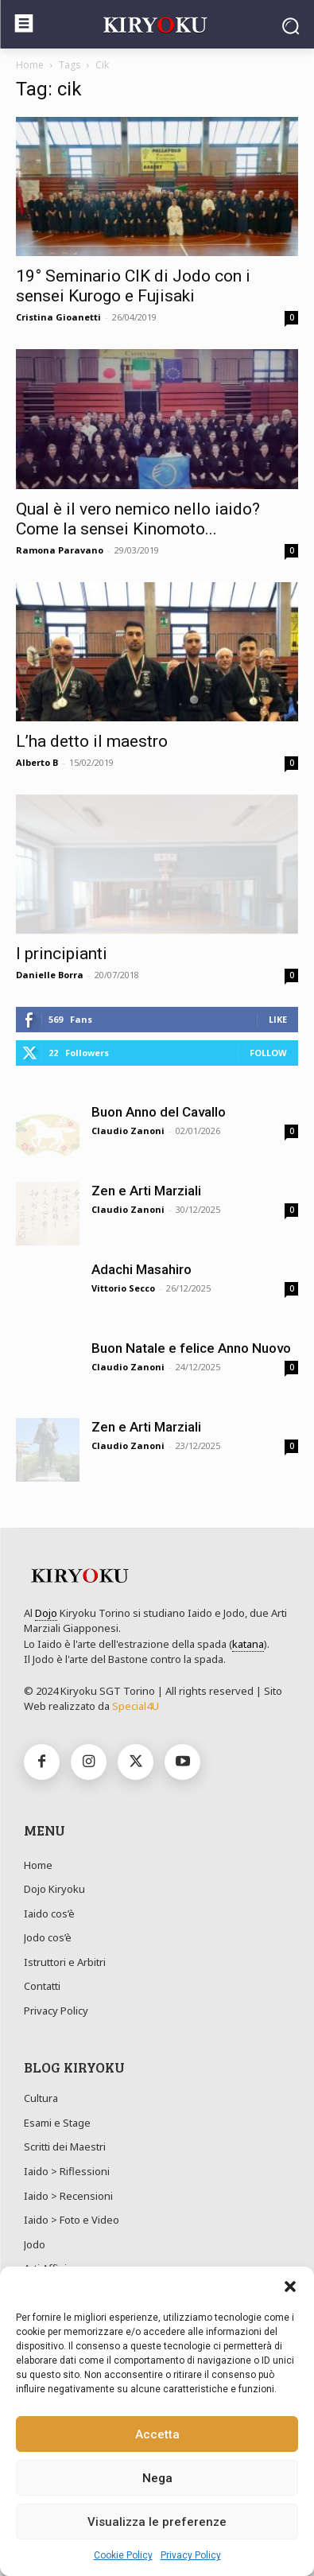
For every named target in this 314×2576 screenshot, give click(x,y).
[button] (290, 2286)
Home (30, 65)
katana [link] (248, 1644)
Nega (157, 2478)
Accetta (157, 2434)
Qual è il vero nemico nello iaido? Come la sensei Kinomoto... (138, 518)
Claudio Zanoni (128, 1130)
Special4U (135, 1706)
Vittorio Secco (123, 1288)
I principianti (61, 953)
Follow (268, 1053)
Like (278, 1019)
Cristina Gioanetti (58, 317)
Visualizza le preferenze (157, 2522)
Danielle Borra (49, 975)
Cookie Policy (123, 2555)
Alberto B (37, 762)
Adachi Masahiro (141, 1269)
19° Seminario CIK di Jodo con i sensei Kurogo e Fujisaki (133, 285)
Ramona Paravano (59, 550)
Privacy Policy (191, 2555)
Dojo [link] (46, 1613)
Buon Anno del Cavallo (158, 1112)
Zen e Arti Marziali (146, 1191)
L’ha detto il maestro (92, 741)
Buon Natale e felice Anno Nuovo (191, 1348)
